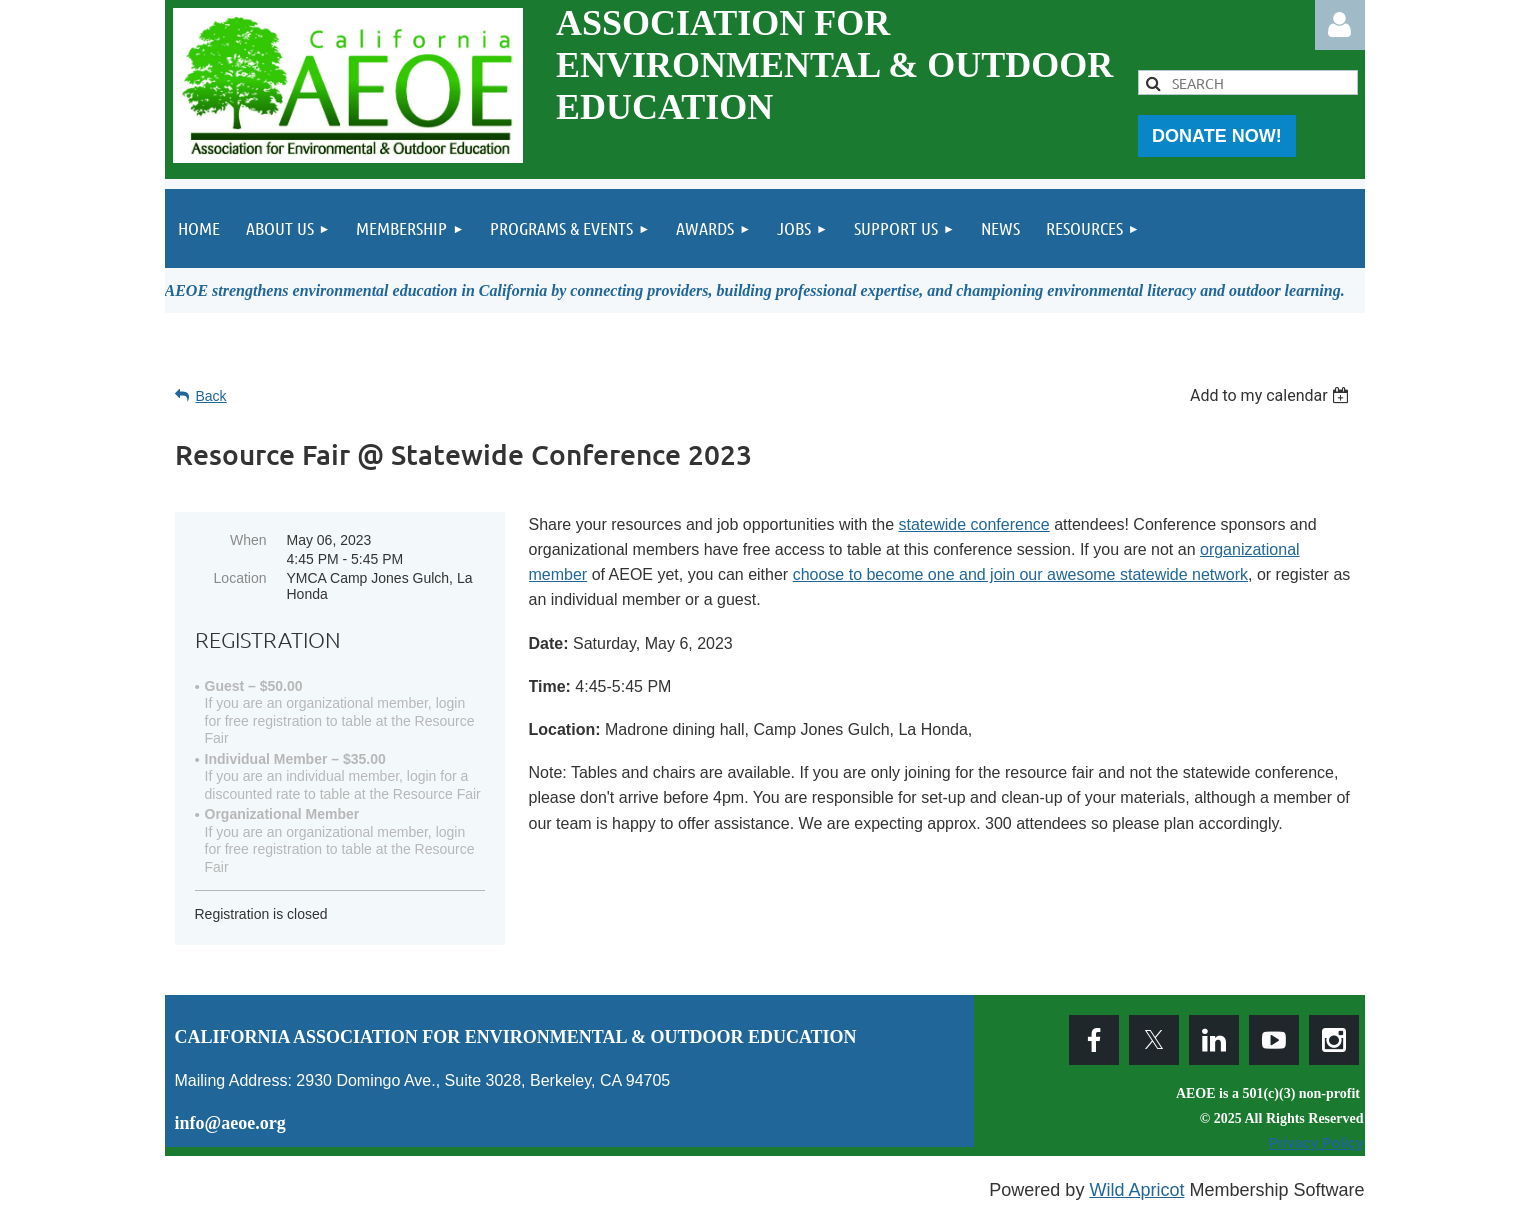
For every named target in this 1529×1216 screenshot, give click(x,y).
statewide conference (974, 524)
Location (240, 578)
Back (211, 396)
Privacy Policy (1316, 1143)
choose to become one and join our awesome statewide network (1020, 574)
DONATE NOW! (1217, 136)
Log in (1340, 25)
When (248, 540)
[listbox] (1272, 395)
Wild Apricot (1136, 1190)
